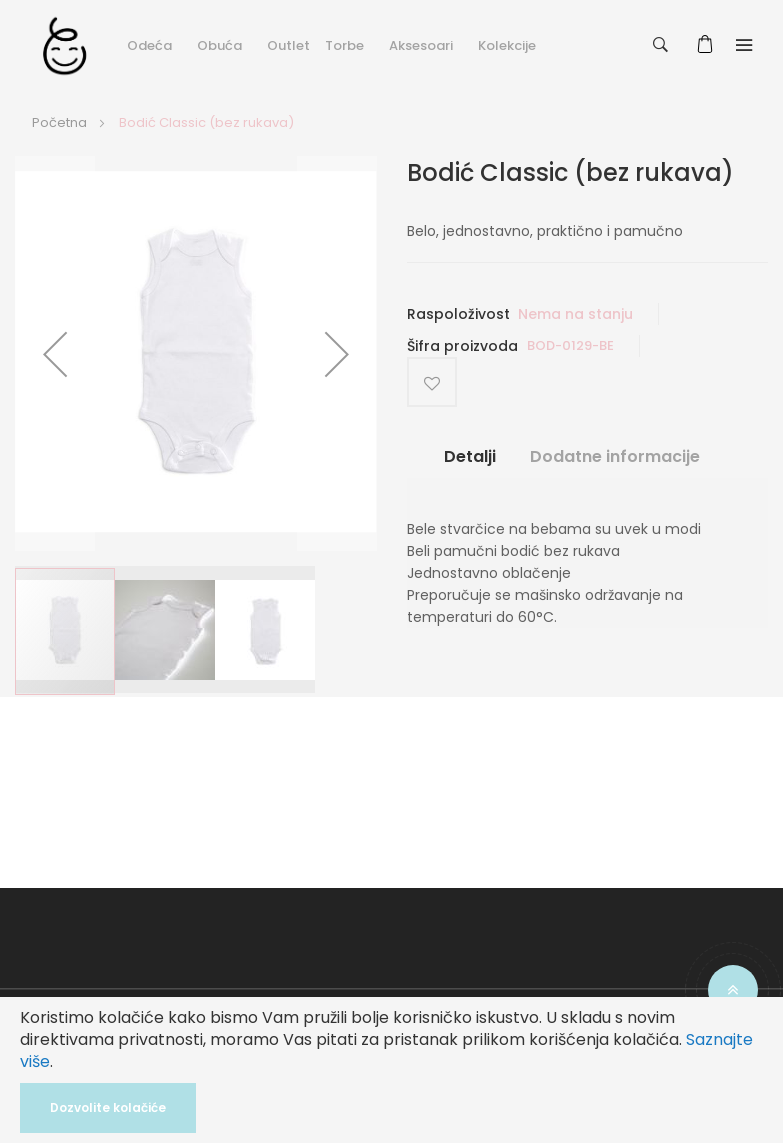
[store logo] (64, 45)
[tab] (470, 464)
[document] (391, 1070)
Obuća (219, 45)
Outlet (288, 45)
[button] (55, 353)
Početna (59, 122)
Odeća (149, 45)
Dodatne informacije (615, 457)
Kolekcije (507, 45)
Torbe (344, 45)
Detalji (470, 457)
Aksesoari (421, 45)
